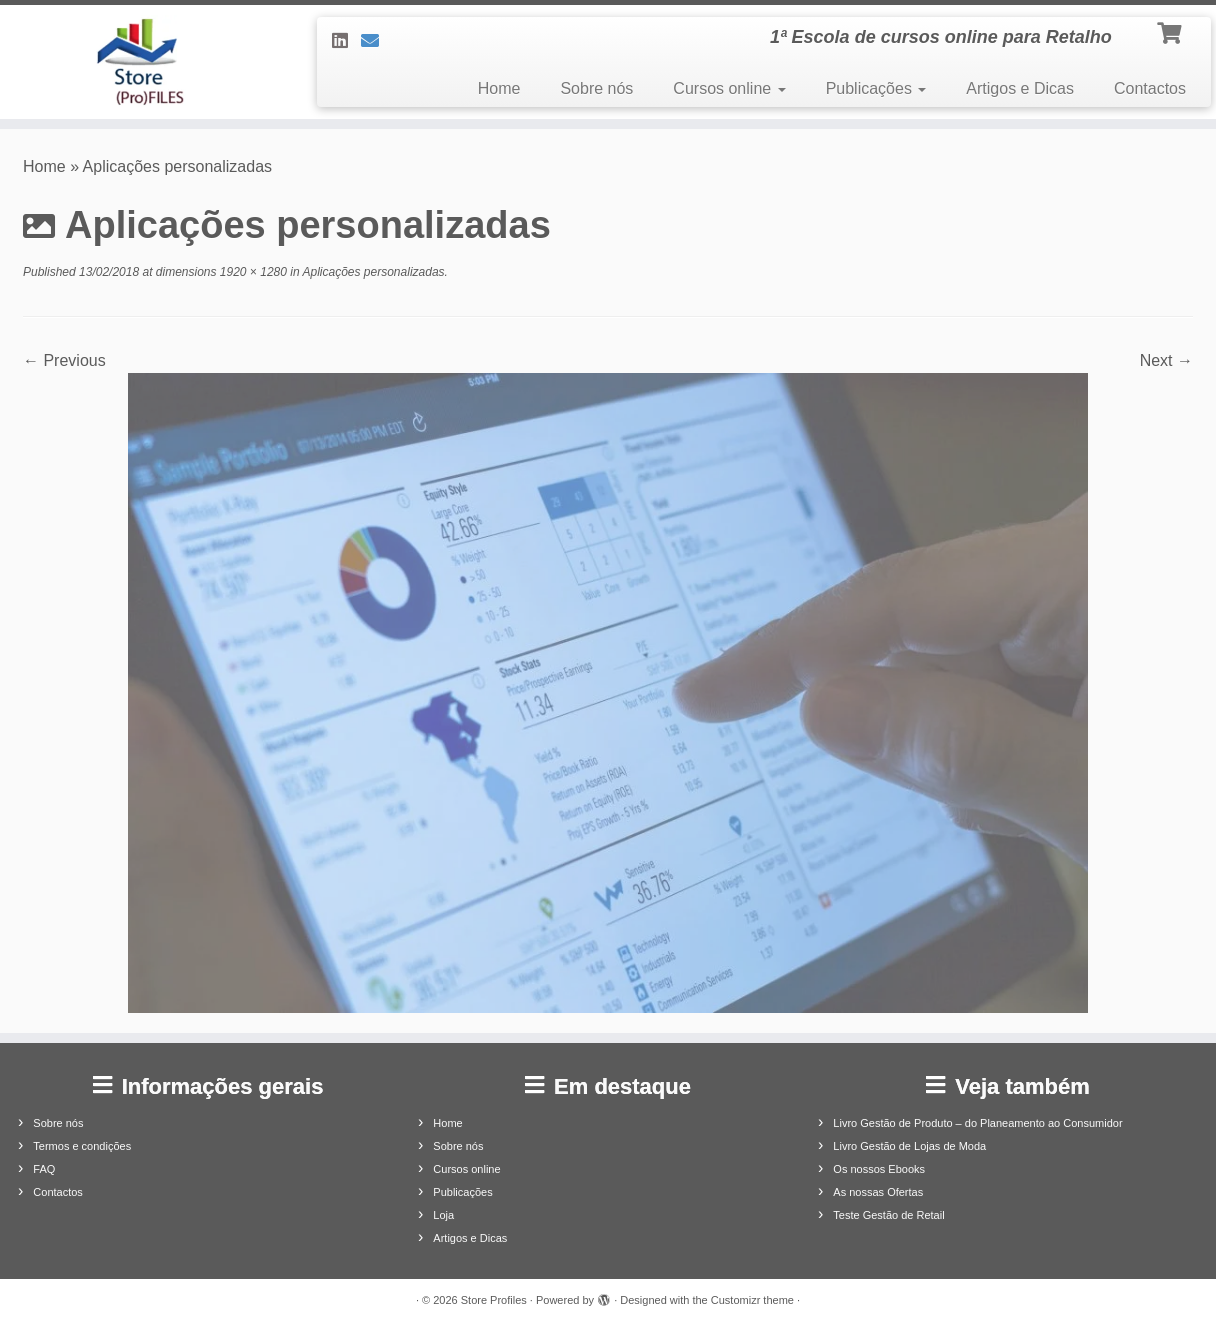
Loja (443, 1215)
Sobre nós (596, 88)
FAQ (44, 1169)
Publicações (876, 88)
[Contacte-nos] (376, 41)
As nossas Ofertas (878, 1192)
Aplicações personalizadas (372, 272)
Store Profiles (494, 1300)
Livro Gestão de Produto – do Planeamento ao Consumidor (977, 1123)
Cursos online (729, 88)
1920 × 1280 (252, 272)
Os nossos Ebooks (879, 1169)
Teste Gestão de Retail (888, 1215)
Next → (1166, 360)
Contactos (1150, 88)
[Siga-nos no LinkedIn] (346, 41)
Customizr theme (752, 1300)
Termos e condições (82, 1146)
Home (499, 88)
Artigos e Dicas (1020, 88)
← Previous (64, 360)
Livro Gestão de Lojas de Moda (909, 1146)
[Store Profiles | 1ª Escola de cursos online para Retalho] (140, 62)
